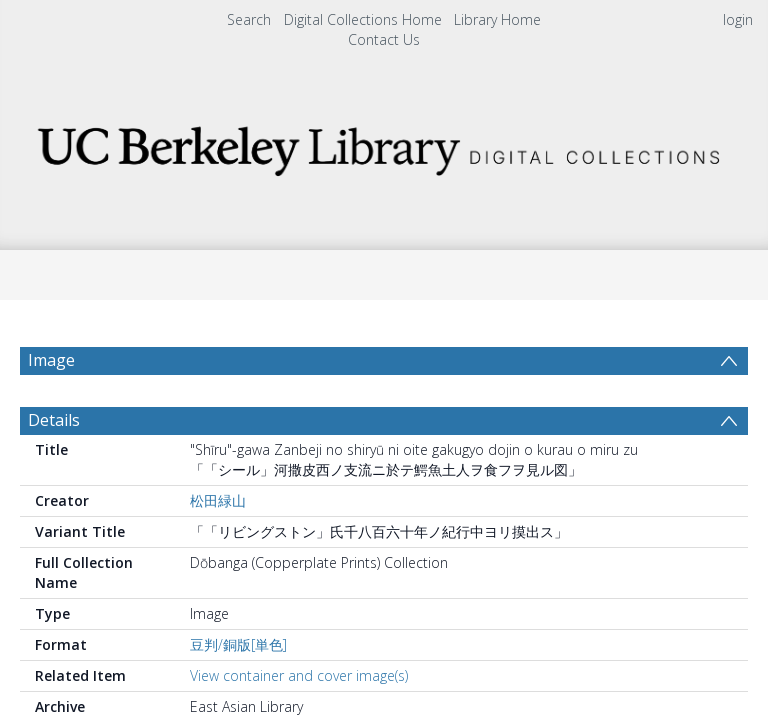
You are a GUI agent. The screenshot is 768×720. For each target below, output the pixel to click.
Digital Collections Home (363, 19)
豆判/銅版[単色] (238, 692)
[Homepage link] (383, 145)
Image (51, 360)
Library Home (497, 19)
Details (54, 468)
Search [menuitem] (249, 19)
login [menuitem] (738, 19)
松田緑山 (218, 548)
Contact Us (384, 39)
